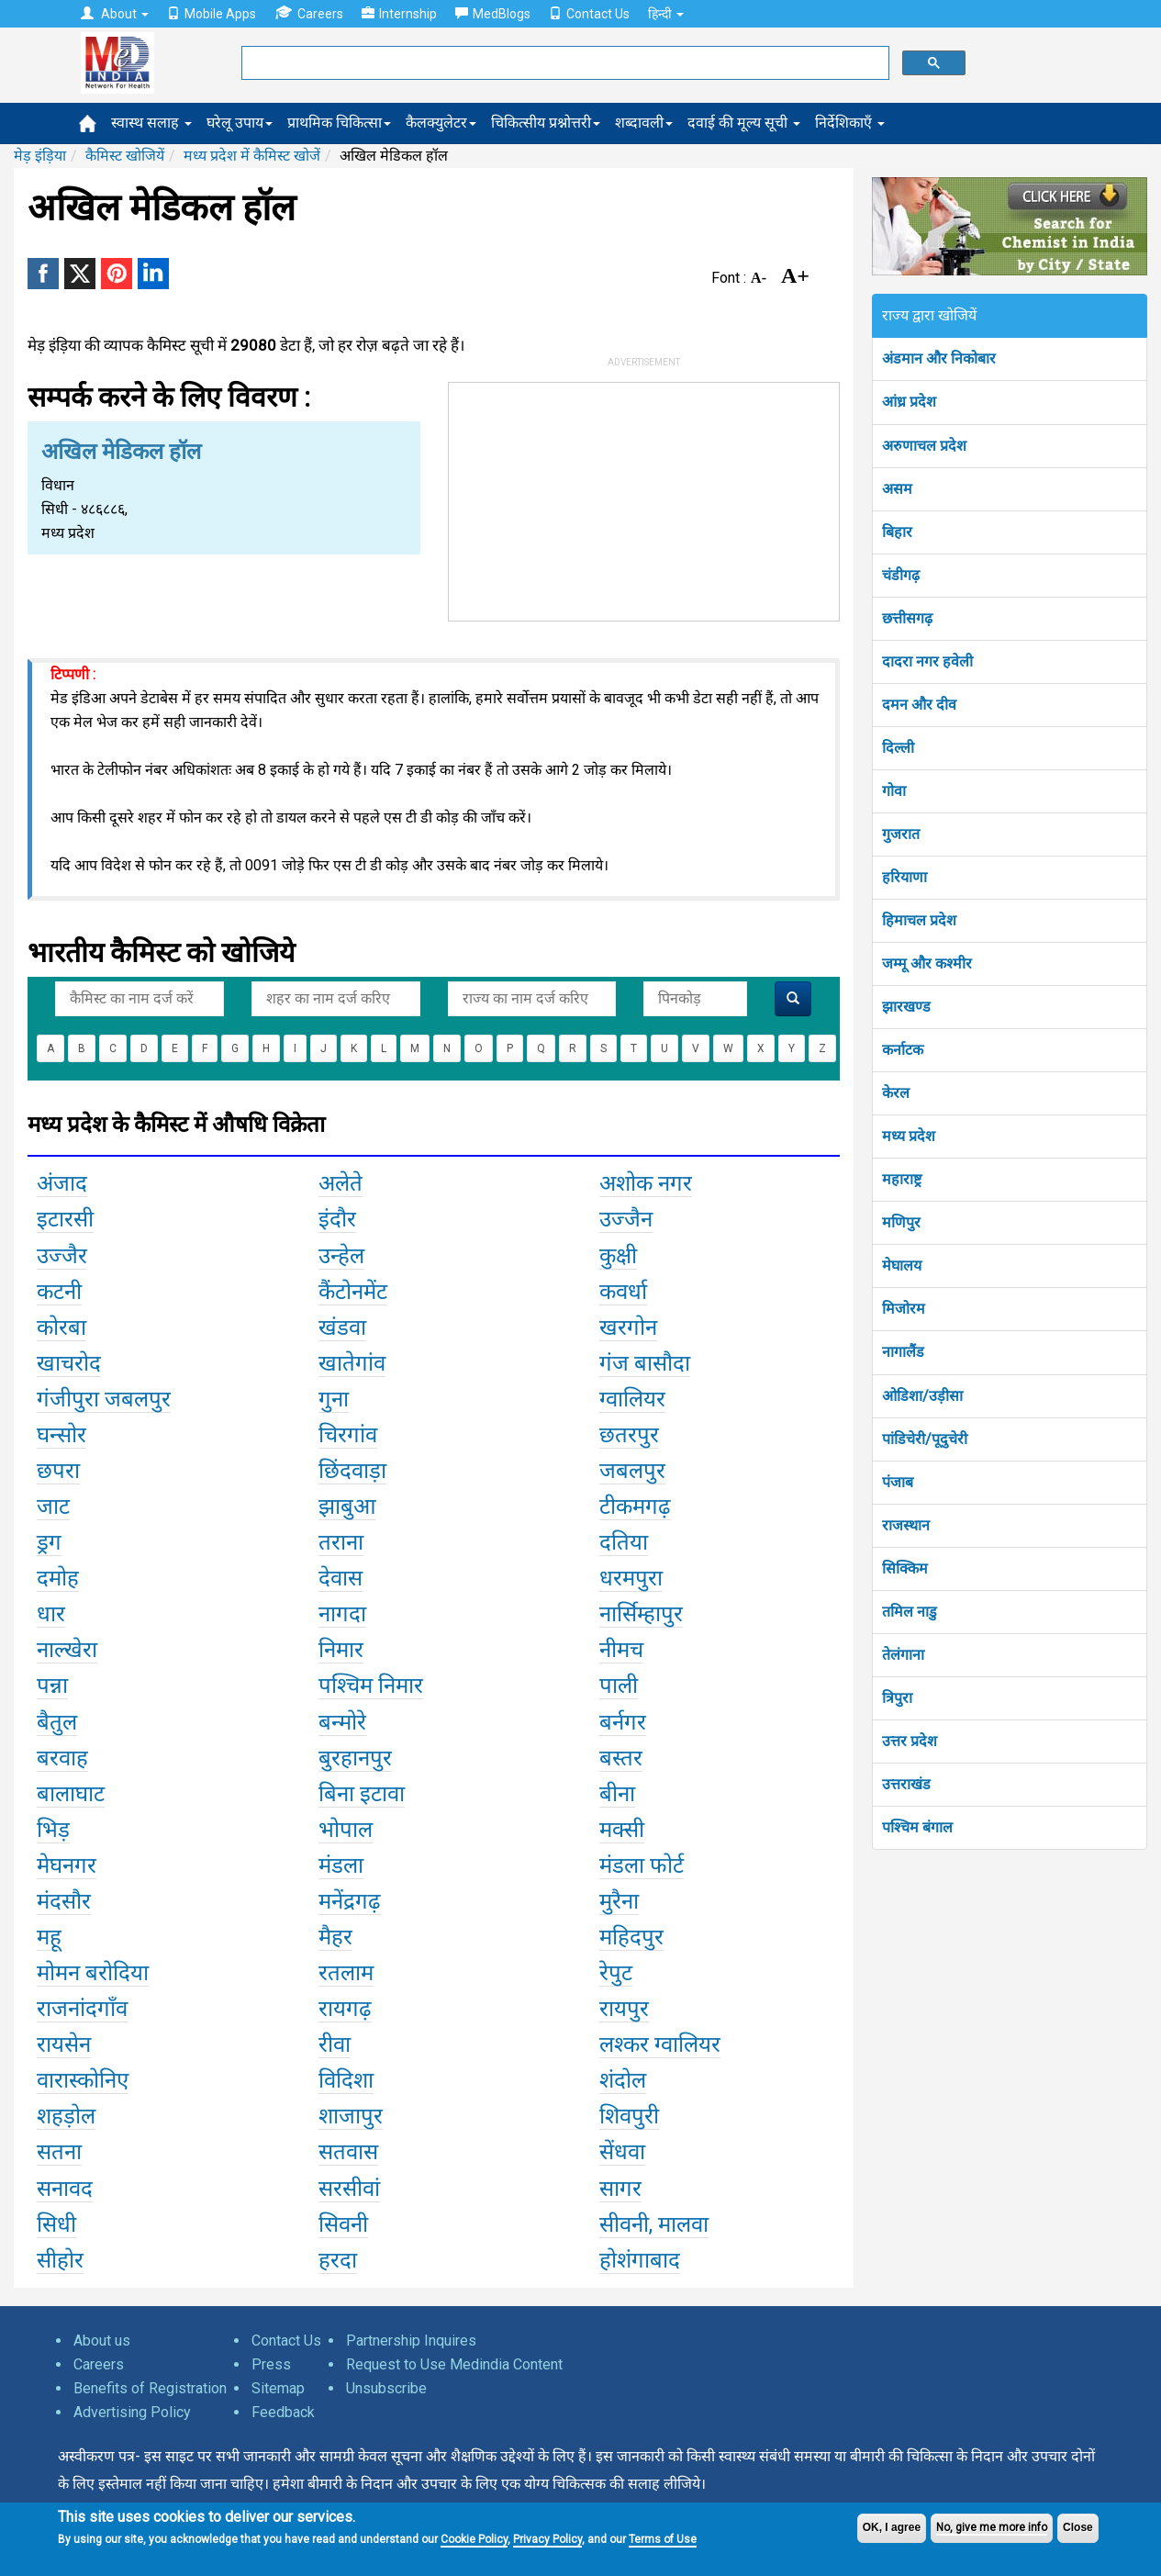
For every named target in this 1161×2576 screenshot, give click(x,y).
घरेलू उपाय (240, 122)
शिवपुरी (629, 2116)
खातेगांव (351, 1363)
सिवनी (343, 2224)
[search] (563, 63)
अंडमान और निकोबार (939, 358)
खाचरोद (69, 1363)
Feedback (283, 2412)
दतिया (623, 1542)
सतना (59, 2152)
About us (101, 2340)
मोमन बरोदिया (93, 1973)
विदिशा (346, 2080)
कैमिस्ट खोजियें (124, 155)
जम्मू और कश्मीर (927, 963)
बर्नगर (622, 1722)
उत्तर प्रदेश (909, 1741)
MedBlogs (492, 13)
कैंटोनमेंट (352, 1292)
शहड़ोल (66, 2116)
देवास (340, 1578)
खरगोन (628, 1327)
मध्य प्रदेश (908, 1136)
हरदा (337, 2260)
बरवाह (62, 1758)
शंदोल (622, 2080)
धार (51, 1614)
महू (49, 1937)
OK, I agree (892, 2527)
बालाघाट (71, 1794)
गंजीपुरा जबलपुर (104, 1399)
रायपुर (624, 2009)
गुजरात (901, 834)
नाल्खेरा (67, 1650)
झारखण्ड (906, 1006)
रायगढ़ (345, 2009)
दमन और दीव (919, 704)
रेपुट (615, 1973)
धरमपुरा (631, 1578)
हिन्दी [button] (666, 13)
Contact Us (589, 13)
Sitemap (278, 2388)
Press (271, 2364)
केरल (896, 1093)
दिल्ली (898, 747)
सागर (620, 2188)
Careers (308, 13)
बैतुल (57, 1722)
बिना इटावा (361, 1794)
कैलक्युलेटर (441, 122)
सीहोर (60, 2260)
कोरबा (61, 1327)
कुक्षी (618, 1256)
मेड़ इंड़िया (40, 155)
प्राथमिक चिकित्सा (339, 122)
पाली (618, 1685)
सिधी (56, 2224)
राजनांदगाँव (82, 2009)
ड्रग (49, 1542)
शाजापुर (350, 2116)
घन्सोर (61, 1435)
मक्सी (621, 1829)
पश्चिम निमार (370, 1685)
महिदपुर (631, 1937)
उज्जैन (626, 1219)
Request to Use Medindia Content (454, 2364)
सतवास (348, 2152)
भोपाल (345, 1829)
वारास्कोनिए (82, 2080)
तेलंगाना (903, 1654)
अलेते (340, 1183)
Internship (399, 13)
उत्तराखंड (906, 1784)
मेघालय (901, 1265)
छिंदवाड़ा (352, 1471)
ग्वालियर (632, 1399)
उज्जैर (62, 1256)
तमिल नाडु (909, 1611)
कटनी (59, 1292)
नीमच (621, 1650)
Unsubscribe (386, 2388)
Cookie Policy (474, 2539)
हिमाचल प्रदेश (919, 920)
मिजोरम (903, 1308)
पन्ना (52, 1685)
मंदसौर (64, 1901)
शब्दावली (644, 122)
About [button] (115, 13)
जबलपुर (632, 1471)
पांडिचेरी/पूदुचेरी (924, 1439)
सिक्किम (905, 1568)
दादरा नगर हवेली (927, 661)
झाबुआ (347, 1506)
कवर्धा (623, 1292)
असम (897, 489)
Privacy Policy (547, 2539)
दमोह (58, 1578)
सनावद (65, 2188)
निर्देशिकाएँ (850, 122)
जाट (53, 1506)
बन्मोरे (342, 1722)
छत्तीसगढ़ (907, 618)
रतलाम (346, 1973)
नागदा (342, 1614)
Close (1078, 2527)
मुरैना (619, 1901)
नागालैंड (903, 1352)
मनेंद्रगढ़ (349, 1901)
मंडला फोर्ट (641, 1865)
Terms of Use (663, 2539)
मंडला (340, 1865)
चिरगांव (347, 1435)
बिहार (897, 532)
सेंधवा (622, 2152)
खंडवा (342, 1327)
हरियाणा (904, 877)
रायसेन (64, 2044)
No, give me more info (991, 2527)
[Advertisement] (643, 497)
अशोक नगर (645, 1183)
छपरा (58, 1471)
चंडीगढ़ (901, 575)
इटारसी (65, 1219)
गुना (333, 1399)
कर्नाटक (902, 1049)
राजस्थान (906, 1525)
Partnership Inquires (411, 2340)
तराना (340, 1542)
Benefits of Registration (150, 2388)
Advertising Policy (132, 2412)
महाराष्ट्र (901, 1179)
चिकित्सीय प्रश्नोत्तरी (545, 122)
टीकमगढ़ (635, 1506)
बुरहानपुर (355, 1758)
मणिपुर (901, 1222)
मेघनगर (66, 1865)
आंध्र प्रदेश (909, 401)
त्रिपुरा (897, 1698)
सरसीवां (349, 2188)
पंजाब (897, 1482)
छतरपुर (629, 1435)
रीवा (334, 2044)
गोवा (894, 791)
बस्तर (620, 1758)
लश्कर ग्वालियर (659, 2044)
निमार (340, 1650)
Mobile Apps (211, 13)
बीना (617, 1794)
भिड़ (53, 1829)
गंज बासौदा (644, 1363)
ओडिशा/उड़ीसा (922, 1396)
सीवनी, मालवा (654, 2224)
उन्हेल (341, 1256)
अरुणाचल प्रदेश (924, 445)
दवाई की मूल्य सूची (743, 122)
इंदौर (337, 1219)
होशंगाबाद (639, 2260)
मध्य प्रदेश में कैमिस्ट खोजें (252, 155)
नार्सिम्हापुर (641, 1614)
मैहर (335, 1937)
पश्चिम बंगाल (917, 1827)
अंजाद (62, 1183)
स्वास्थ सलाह (151, 122)
